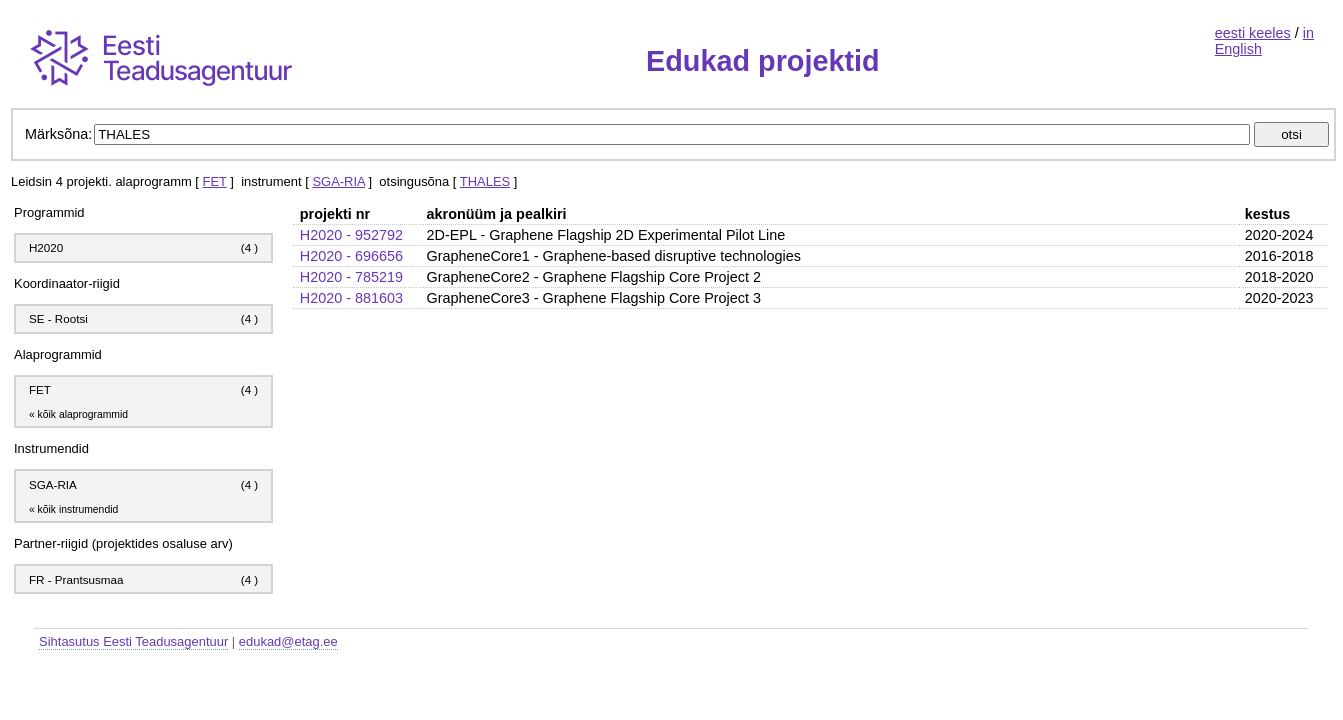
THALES (485, 181)
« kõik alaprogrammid (78, 414)
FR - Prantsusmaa (76, 579)
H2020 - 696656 (351, 256)
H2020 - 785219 (351, 277)
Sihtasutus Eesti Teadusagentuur (133, 641)
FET (215, 181)
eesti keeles (1253, 33)
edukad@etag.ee (288, 641)
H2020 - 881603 (351, 298)
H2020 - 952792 (351, 235)
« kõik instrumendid (73, 509)
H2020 (46, 247)
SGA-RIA (338, 181)
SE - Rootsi (58, 318)
